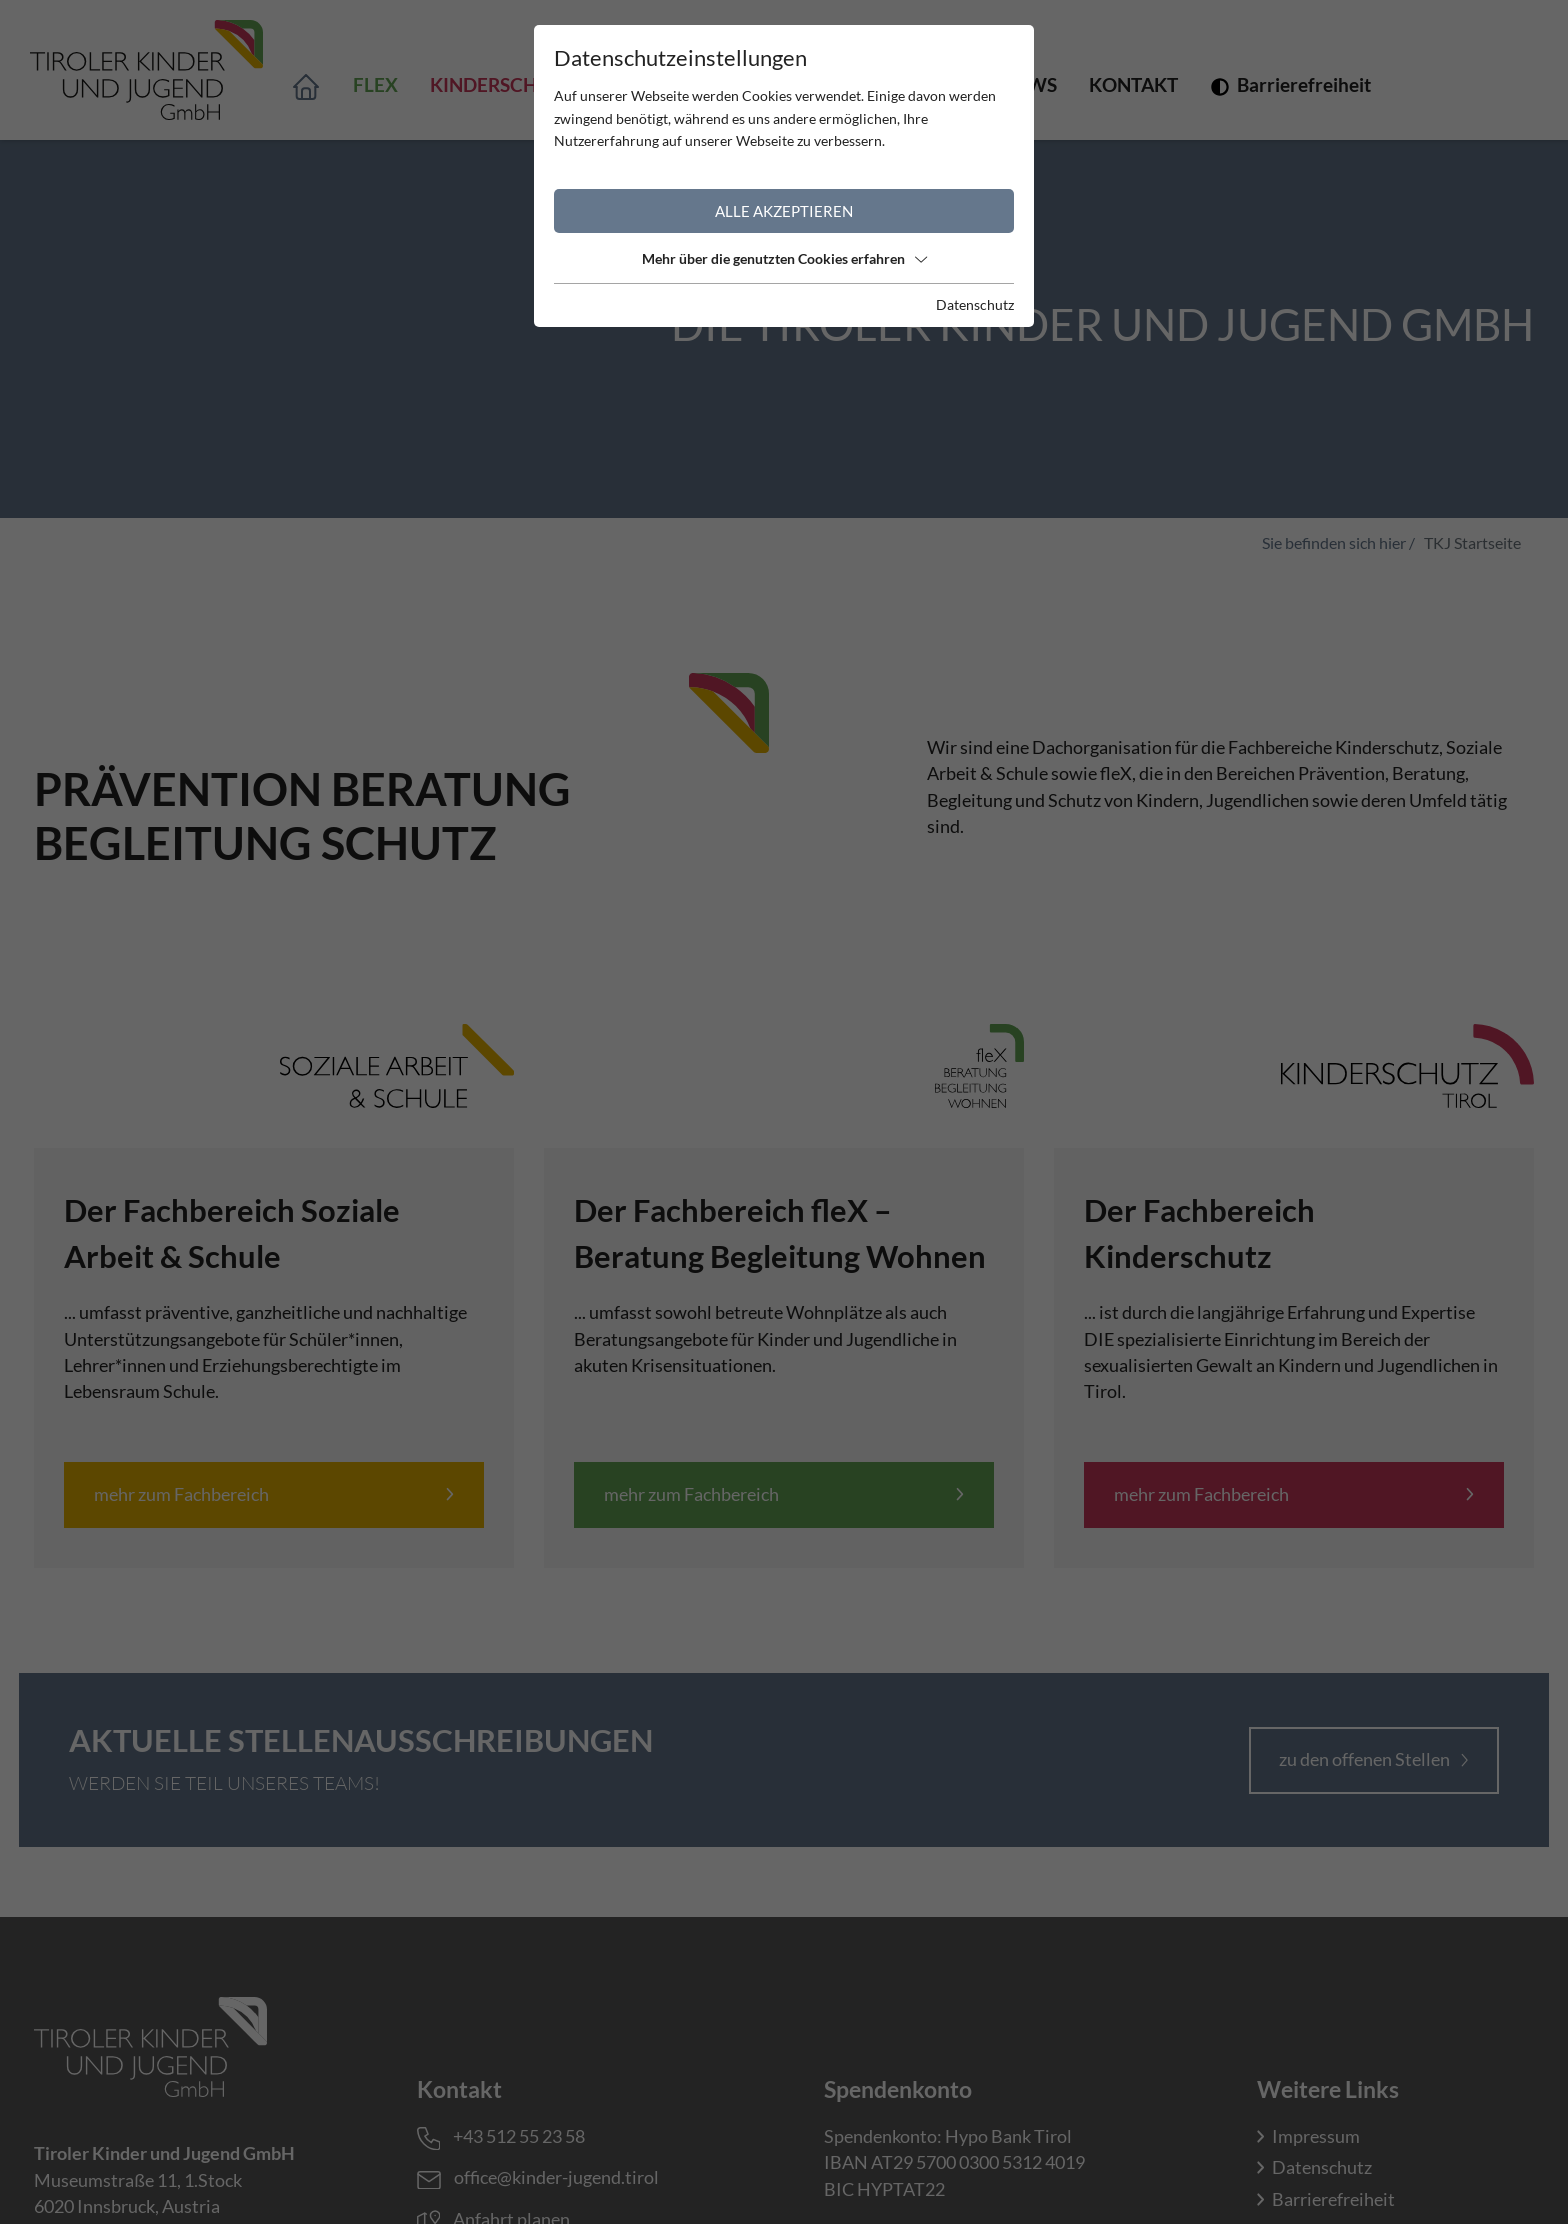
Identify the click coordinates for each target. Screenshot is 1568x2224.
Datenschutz (975, 304)
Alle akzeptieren (784, 211)
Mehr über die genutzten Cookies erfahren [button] (784, 258)
